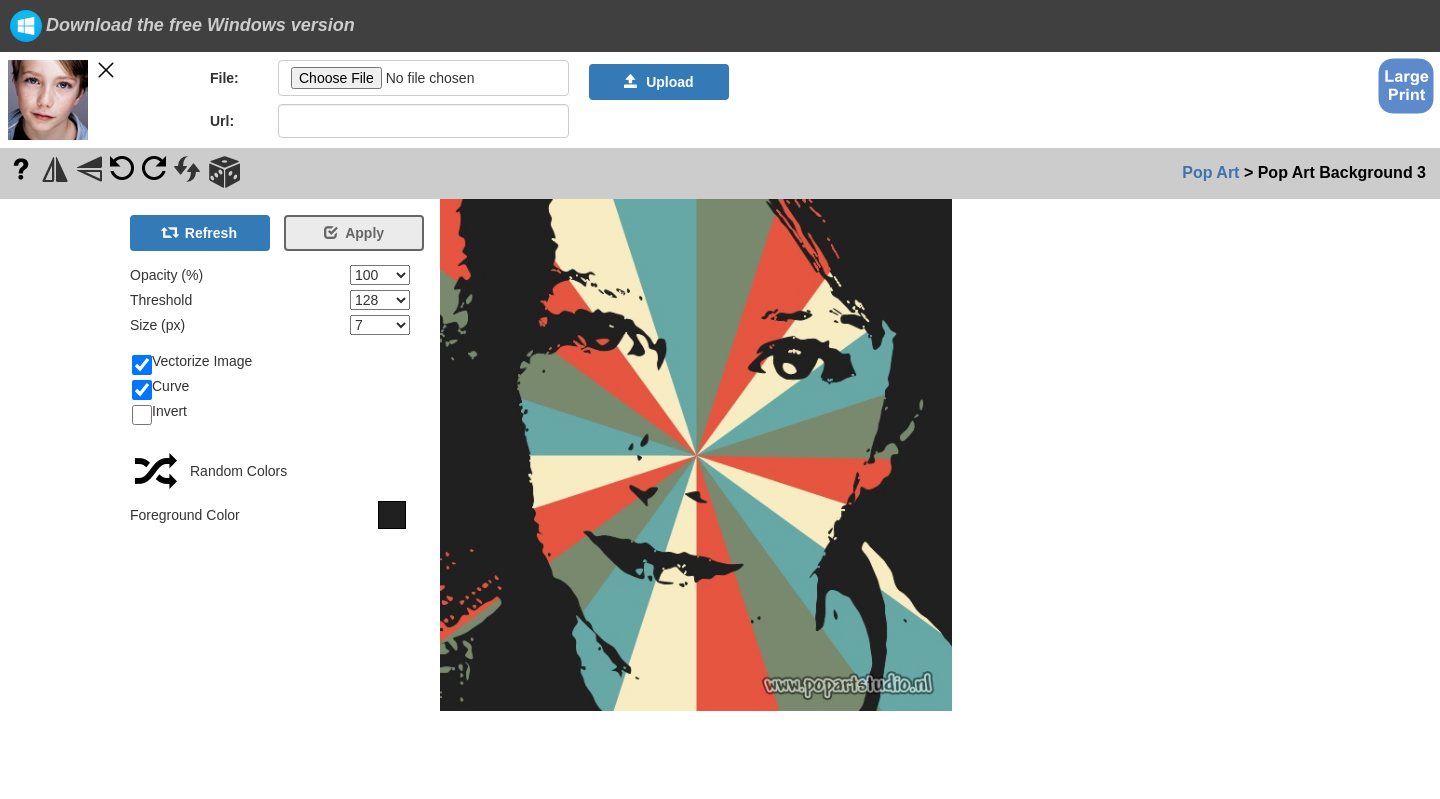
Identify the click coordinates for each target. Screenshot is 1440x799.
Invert (159, 412)
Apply (354, 233)
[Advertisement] (60, 499)
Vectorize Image (192, 362)
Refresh (200, 233)
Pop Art (1210, 172)
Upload (658, 82)
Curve (160, 387)
